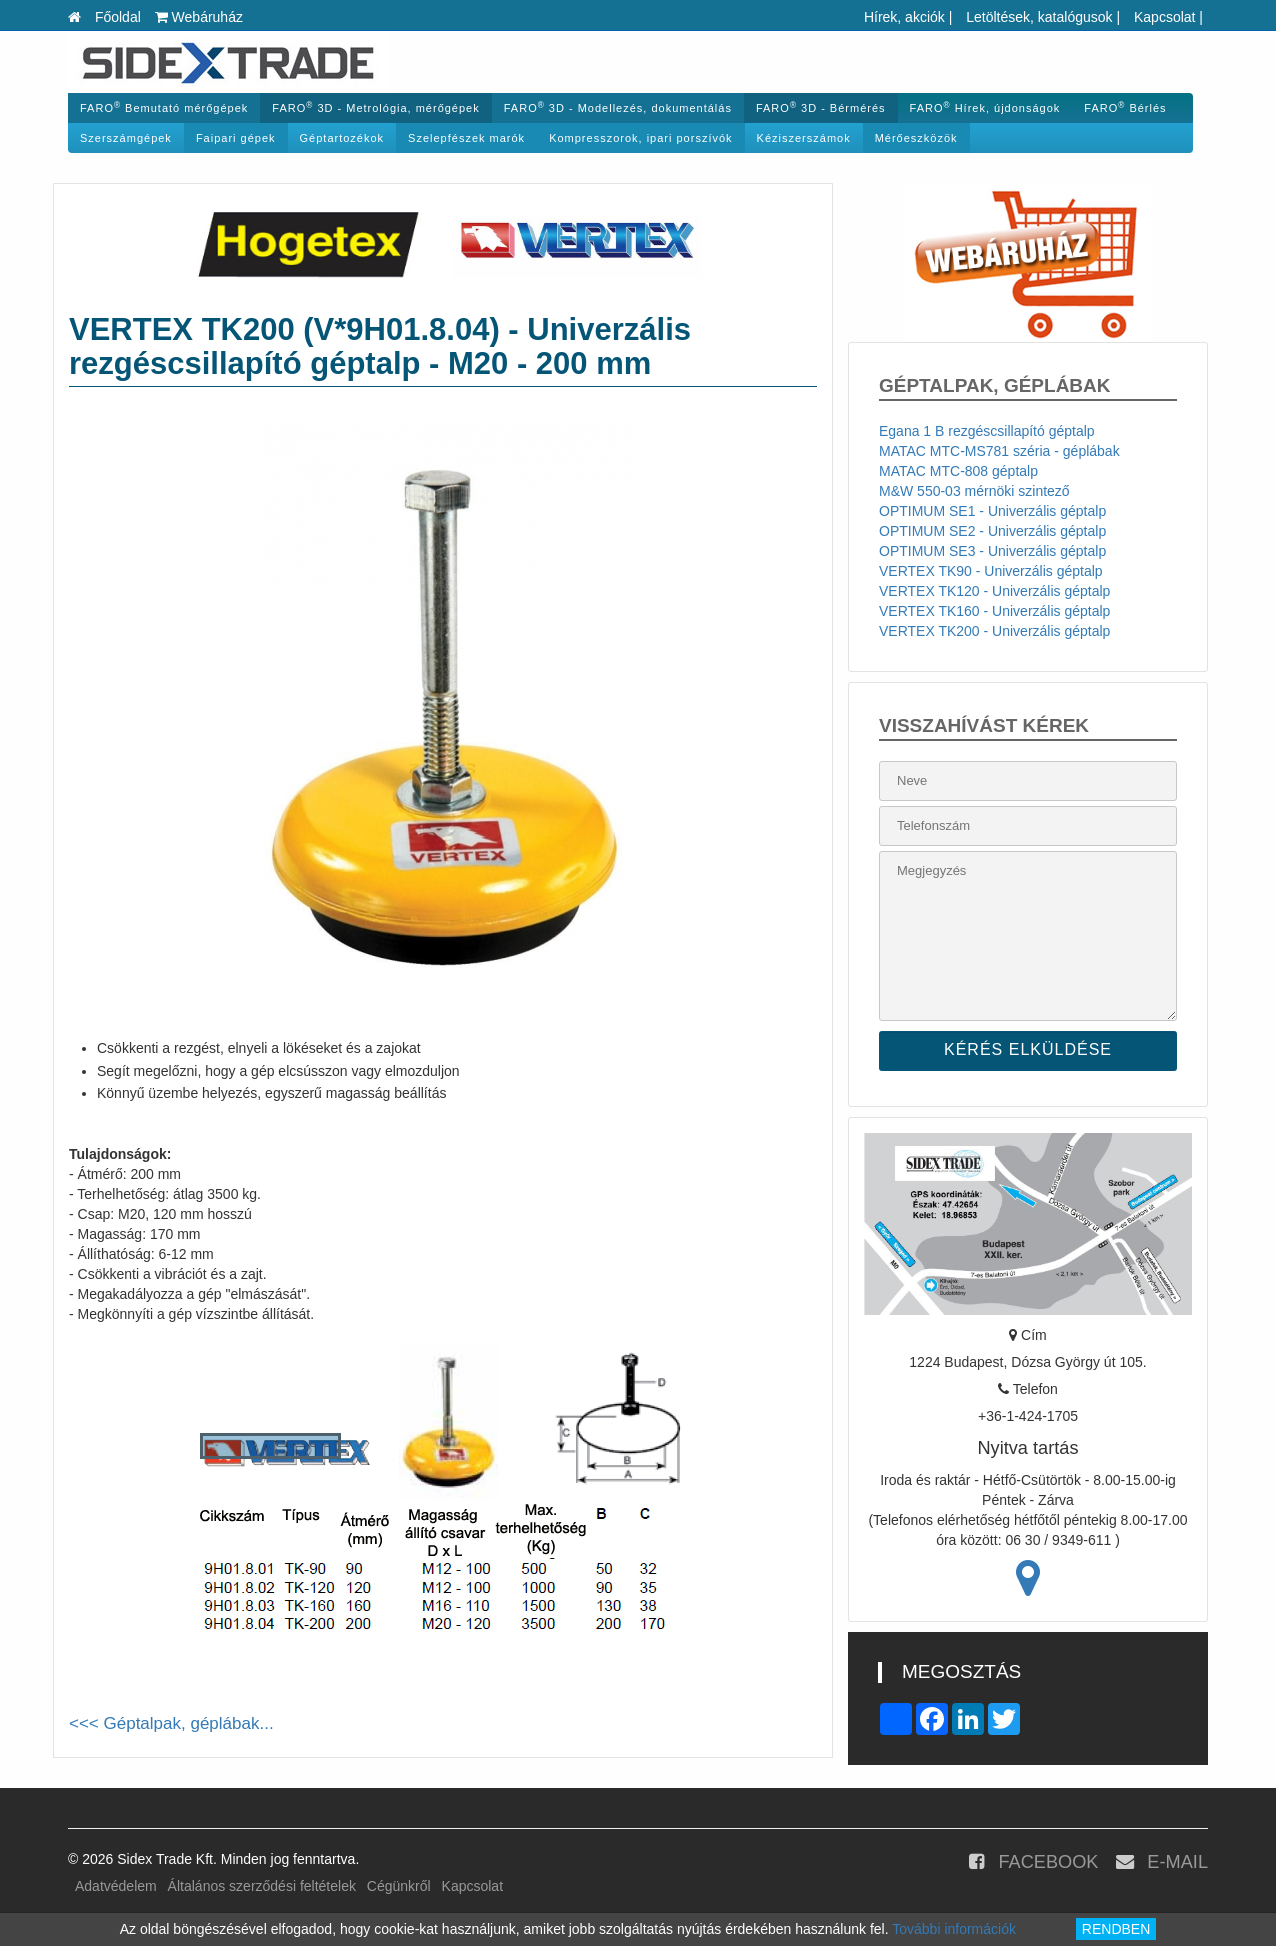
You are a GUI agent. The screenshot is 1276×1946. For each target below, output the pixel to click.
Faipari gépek (236, 138)
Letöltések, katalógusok (1039, 17)
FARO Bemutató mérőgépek (164, 107)
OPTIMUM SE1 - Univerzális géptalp (992, 511)
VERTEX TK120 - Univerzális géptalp (994, 591)
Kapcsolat (1164, 17)
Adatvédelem (116, 1886)
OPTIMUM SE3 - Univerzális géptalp (992, 551)
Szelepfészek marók (466, 138)
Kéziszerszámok (804, 138)
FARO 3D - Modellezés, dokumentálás (618, 107)
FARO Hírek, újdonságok (985, 107)
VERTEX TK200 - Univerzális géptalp (994, 631)
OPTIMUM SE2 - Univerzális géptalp (992, 531)
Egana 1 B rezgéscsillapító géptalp (987, 431)
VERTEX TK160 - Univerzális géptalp (994, 611)
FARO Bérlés (1125, 107)
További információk (954, 1929)
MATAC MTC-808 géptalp (958, 471)
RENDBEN (1116, 1929)
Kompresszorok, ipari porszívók (640, 138)
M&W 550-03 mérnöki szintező (974, 491)
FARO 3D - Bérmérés (821, 107)
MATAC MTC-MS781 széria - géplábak (999, 451)
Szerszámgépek (126, 138)
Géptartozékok (342, 138)
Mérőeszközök (916, 138)
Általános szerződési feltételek (262, 1886)
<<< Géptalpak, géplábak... (171, 1723)
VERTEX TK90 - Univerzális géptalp (991, 571)
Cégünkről (399, 1886)
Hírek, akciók (904, 17)
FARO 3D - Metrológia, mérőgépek (375, 107)
